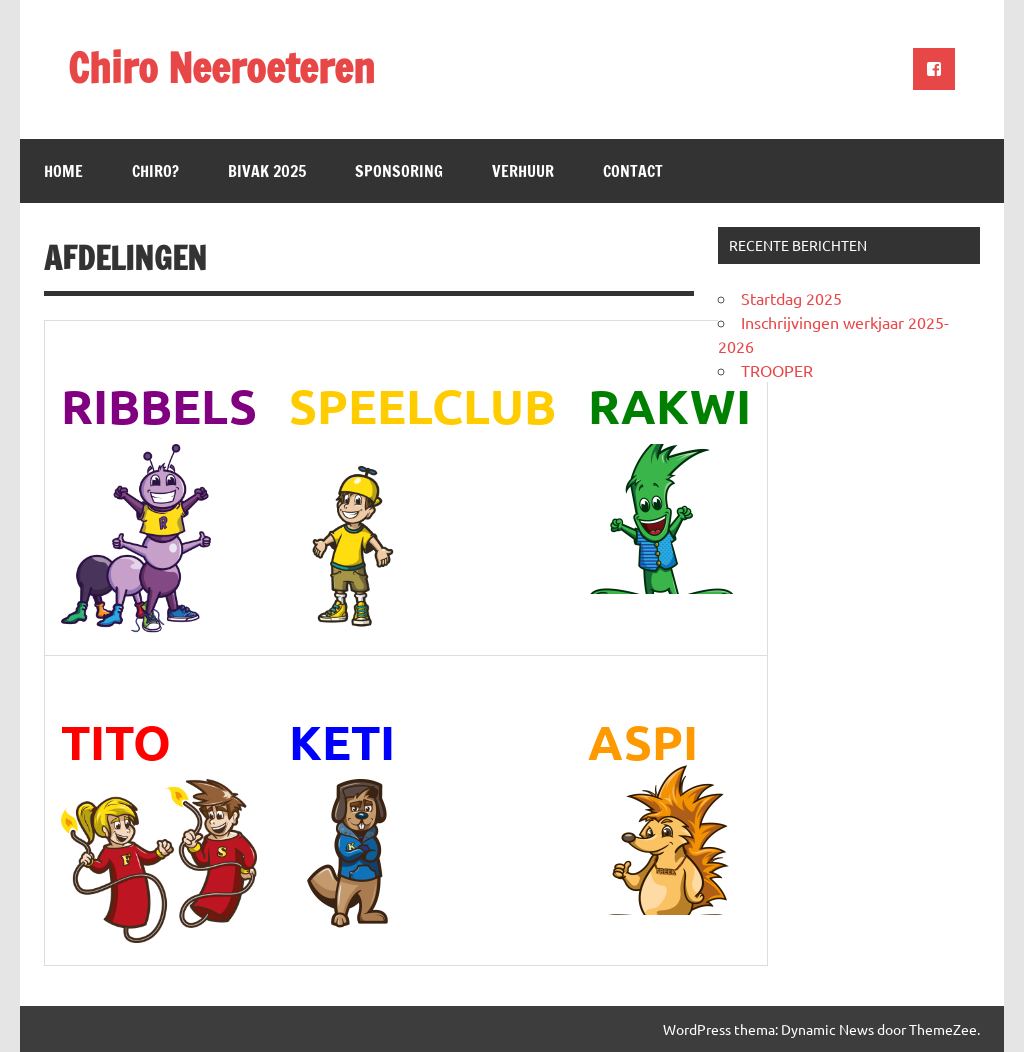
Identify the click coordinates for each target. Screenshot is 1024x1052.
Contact (633, 171)
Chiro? (155, 171)
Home (63, 171)
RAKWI (669, 405)
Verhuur (523, 171)
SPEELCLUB (422, 405)
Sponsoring (399, 171)
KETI (342, 741)
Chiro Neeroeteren (221, 67)
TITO (116, 741)
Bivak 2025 (267, 171)
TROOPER (777, 370)
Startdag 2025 (791, 298)
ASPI (643, 741)
